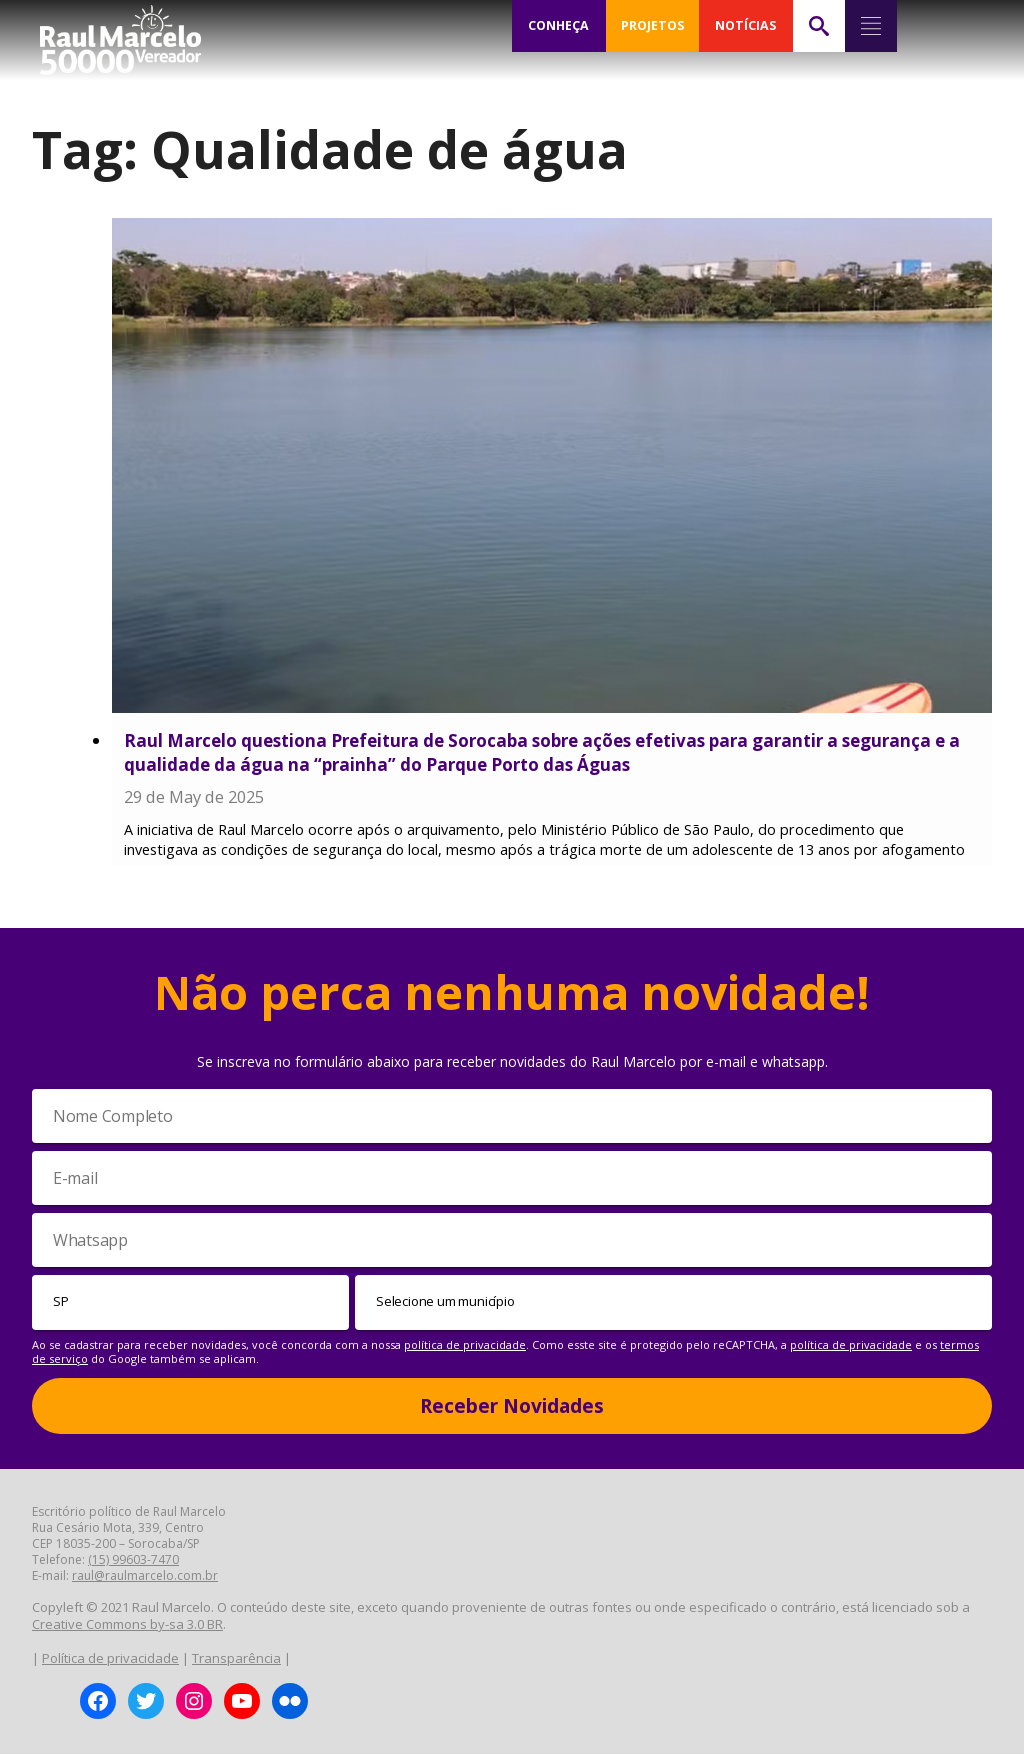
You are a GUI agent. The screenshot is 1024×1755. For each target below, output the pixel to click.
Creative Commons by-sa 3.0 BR (127, 1625)
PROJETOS (652, 26)
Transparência (236, 1658)
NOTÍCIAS (745, 26)
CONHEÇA (559, 26)
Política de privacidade (110, 1658)
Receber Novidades (512, 1406)
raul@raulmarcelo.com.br (145, 1576)
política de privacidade (465, 1344)
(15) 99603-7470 (133, 1560)
